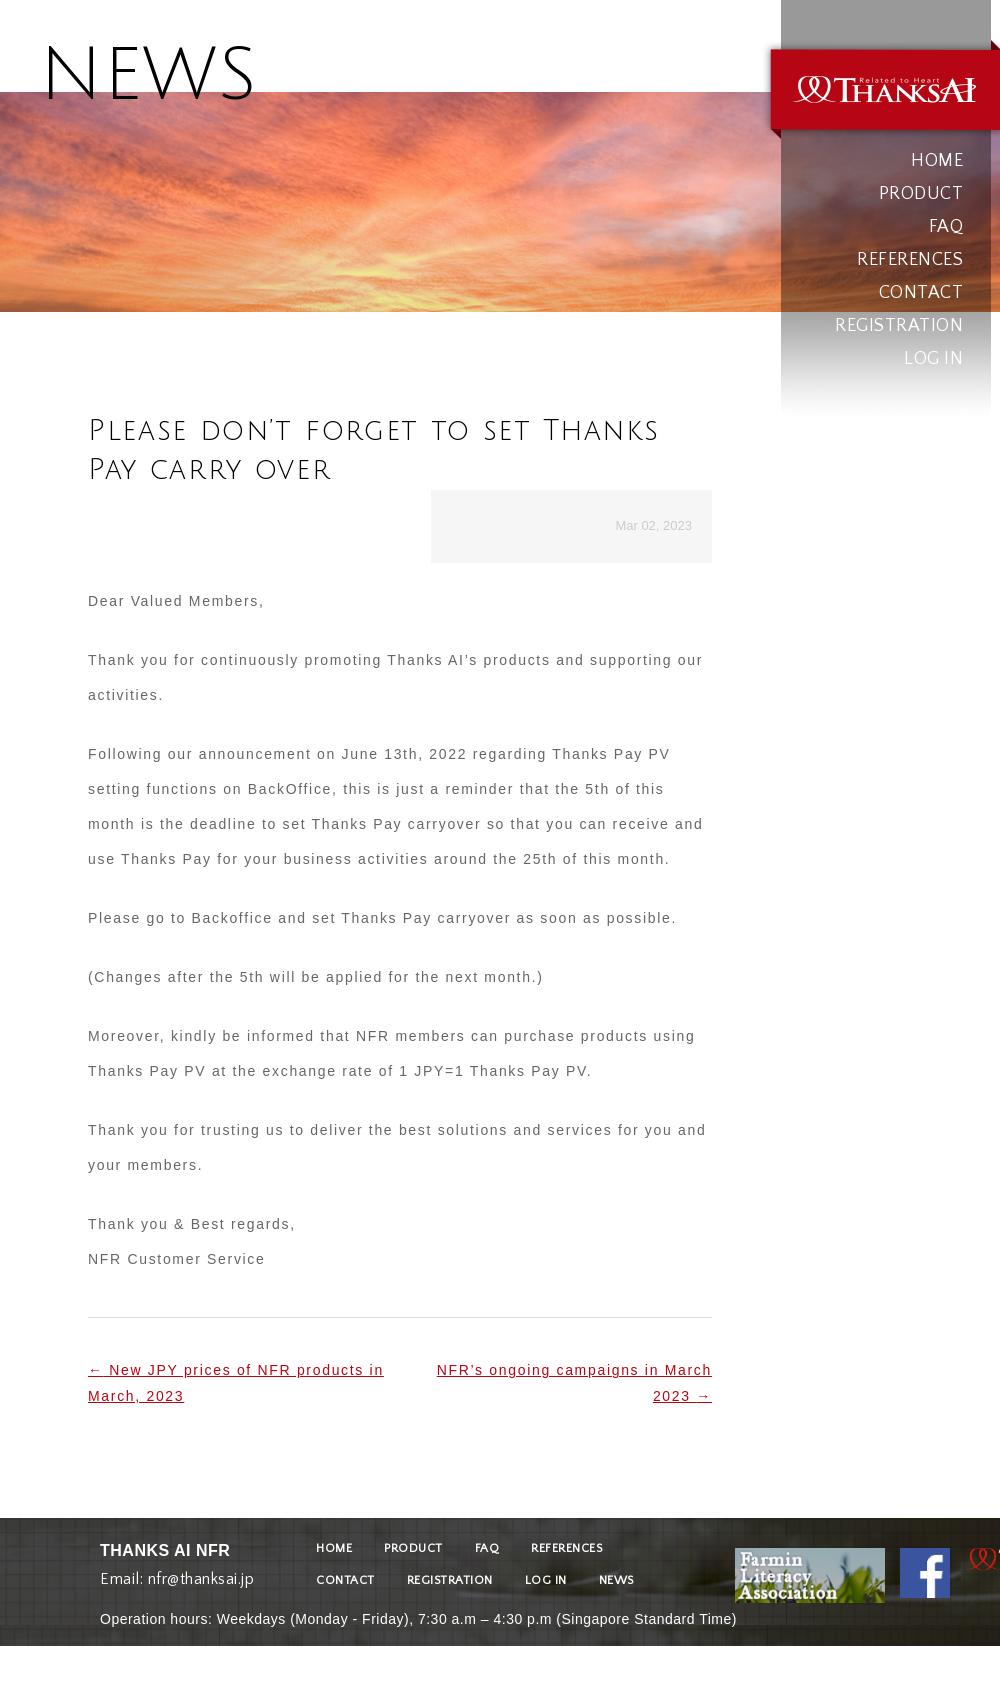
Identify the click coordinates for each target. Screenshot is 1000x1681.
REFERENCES (910, 260)
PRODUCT (921, 194)
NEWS (616, 1580)
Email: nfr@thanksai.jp (177, 1574)
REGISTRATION (899, 326)
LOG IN (933, 359)
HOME (937, 161)
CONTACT (921, 293)
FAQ (946, 227)
